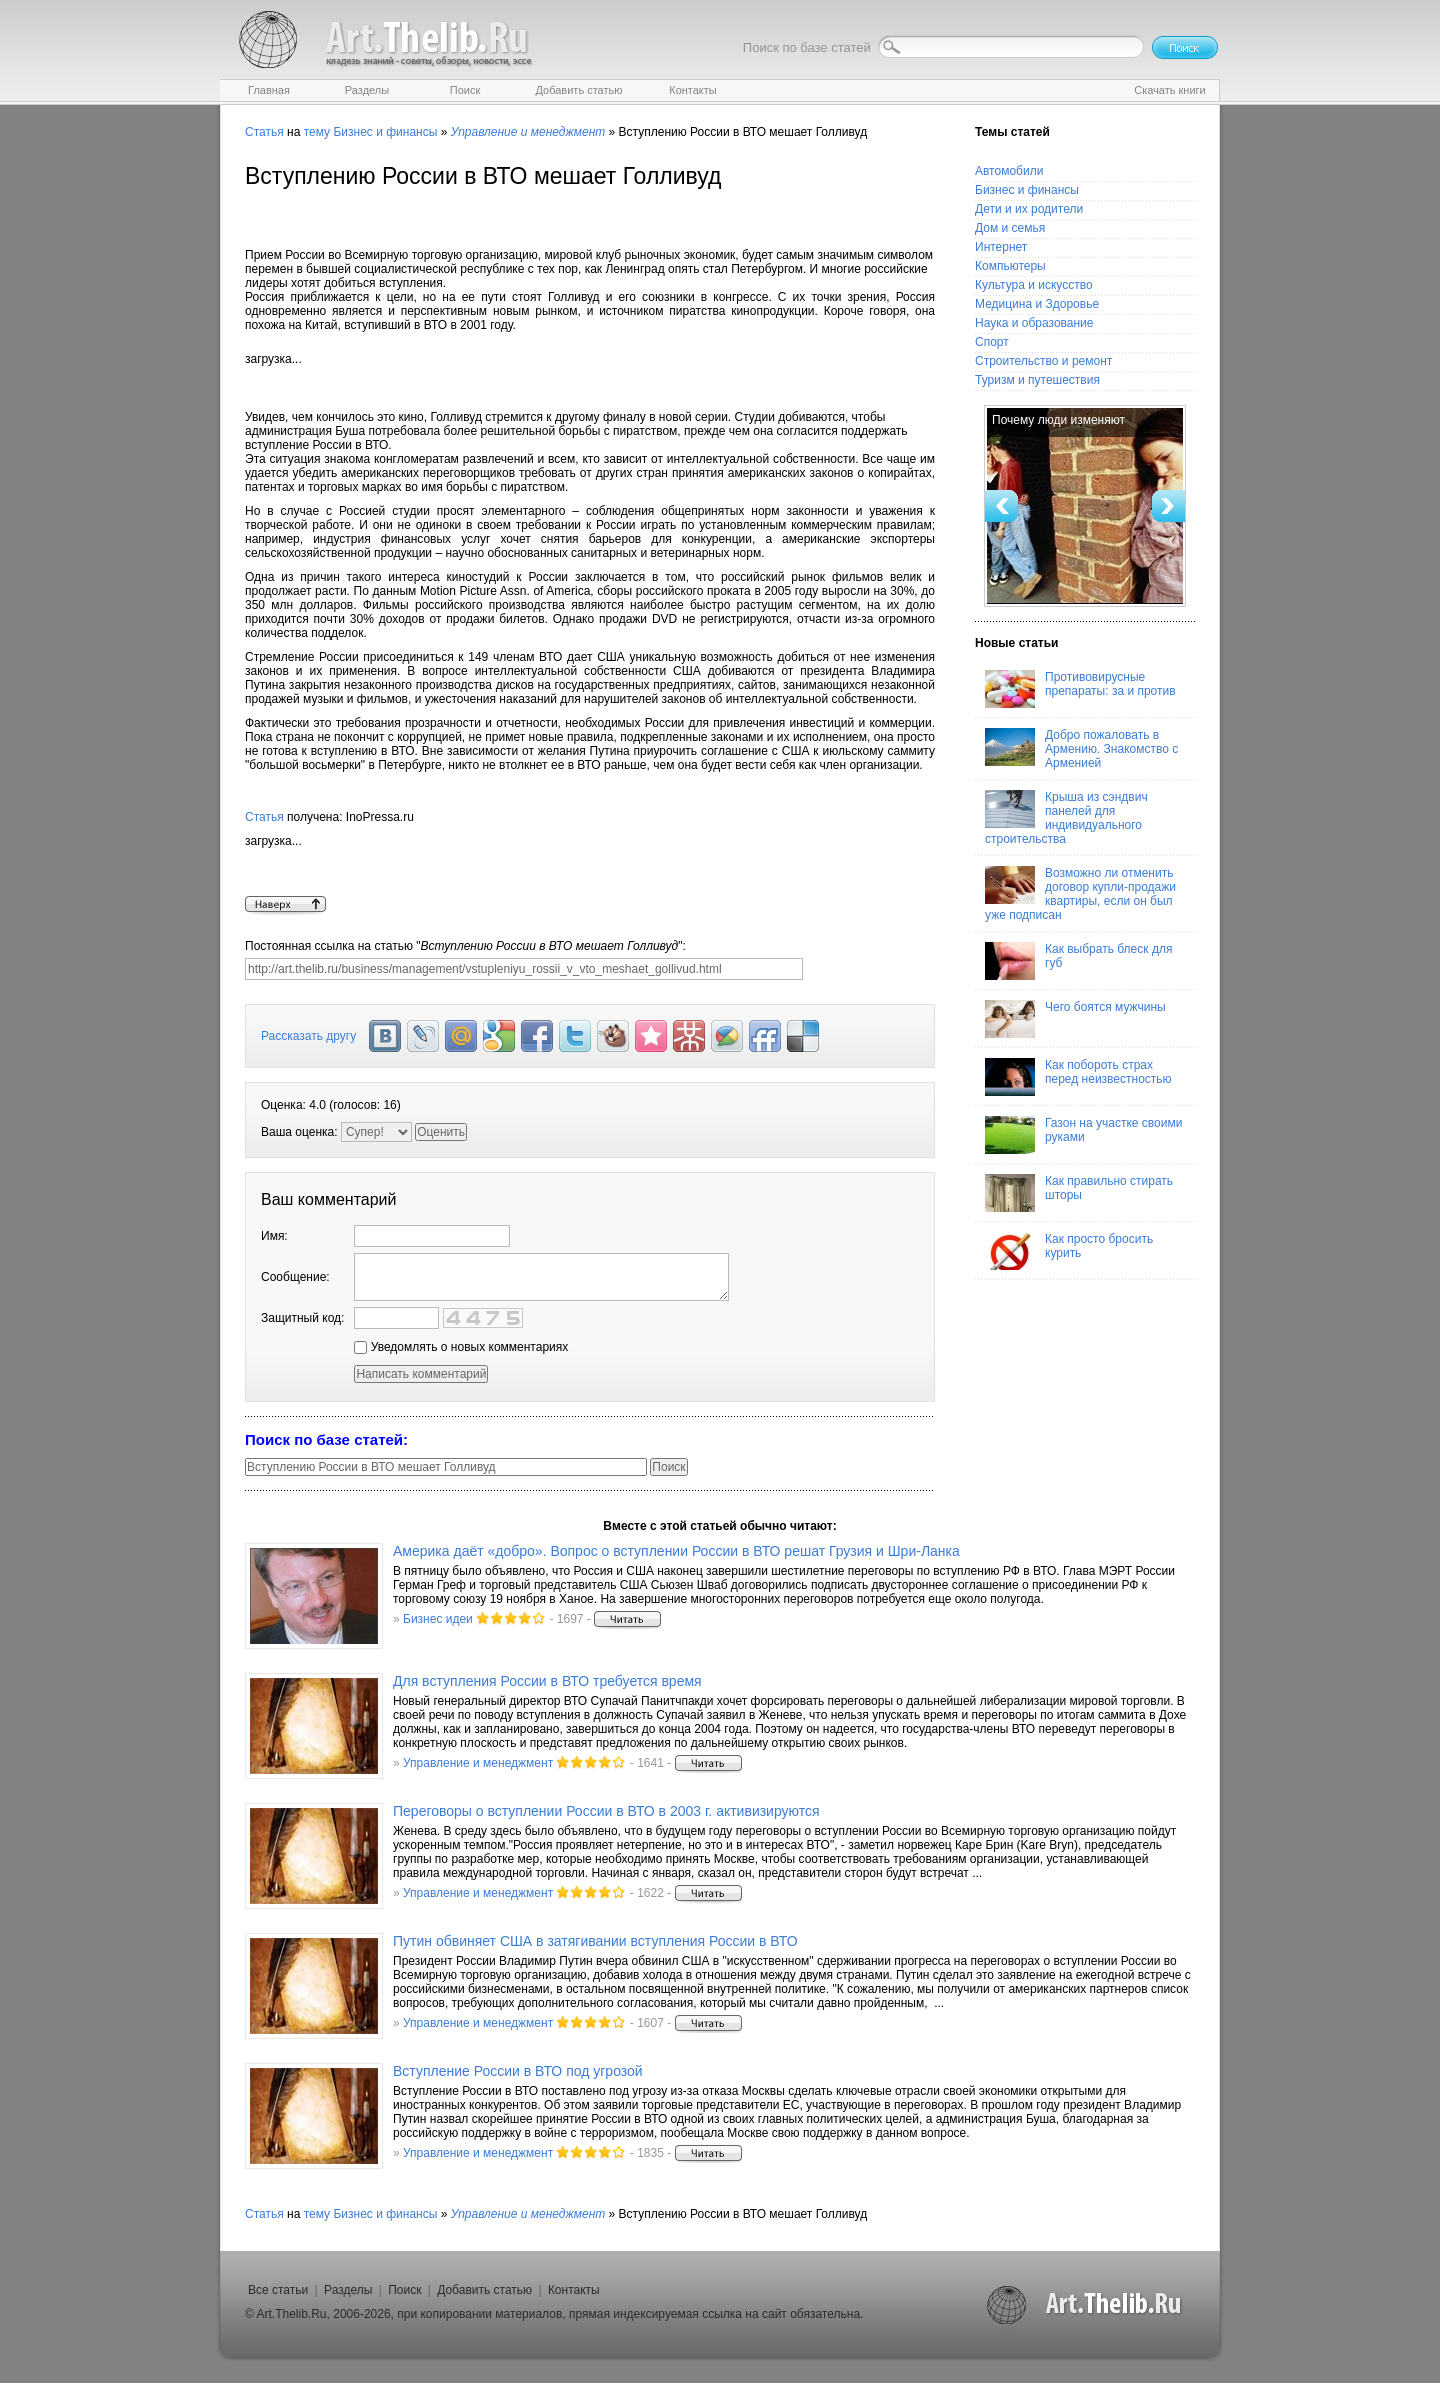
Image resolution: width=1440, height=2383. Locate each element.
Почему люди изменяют (1058, 420)
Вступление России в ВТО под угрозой (518, 2071)
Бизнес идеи (438, 1619)
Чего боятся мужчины (1075, 1019)
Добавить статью (484, 2290)
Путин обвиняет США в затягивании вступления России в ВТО (595, 1941)
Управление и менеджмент (478, 1763)
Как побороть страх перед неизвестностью (1078, 1077)
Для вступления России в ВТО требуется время (547, 1681)
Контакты (574, 2290)
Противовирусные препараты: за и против (1080, 689)
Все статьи (278, 2290)
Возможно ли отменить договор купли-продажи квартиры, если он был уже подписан (1080, 894)
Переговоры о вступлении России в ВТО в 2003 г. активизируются (606, 1811)
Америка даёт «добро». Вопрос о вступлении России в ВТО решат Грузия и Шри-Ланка (676, 1551)
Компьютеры (1010, 266)
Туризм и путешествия (1037, 380)
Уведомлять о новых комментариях (461, 1347)
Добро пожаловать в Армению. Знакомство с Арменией (1081, 749)
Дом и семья (1010, 228)
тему (317, 132)
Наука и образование (1034, 323)
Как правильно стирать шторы (1079, 1193)
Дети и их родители (1029, 209)
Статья (264, 132)
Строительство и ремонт (1043, 361)
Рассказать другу (308, 1036)
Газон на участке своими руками (1083, 1135)
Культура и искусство (1034, 285)
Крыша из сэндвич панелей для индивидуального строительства (1066, 818)
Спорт (992, 342)
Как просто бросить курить (1069, 1251)
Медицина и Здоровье (1037, 304)
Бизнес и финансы (385, 132)
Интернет (1001, 247)
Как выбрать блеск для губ (1078, 961)
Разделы (348, 2290)
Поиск (404, 2290)
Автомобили (1009, 171)
